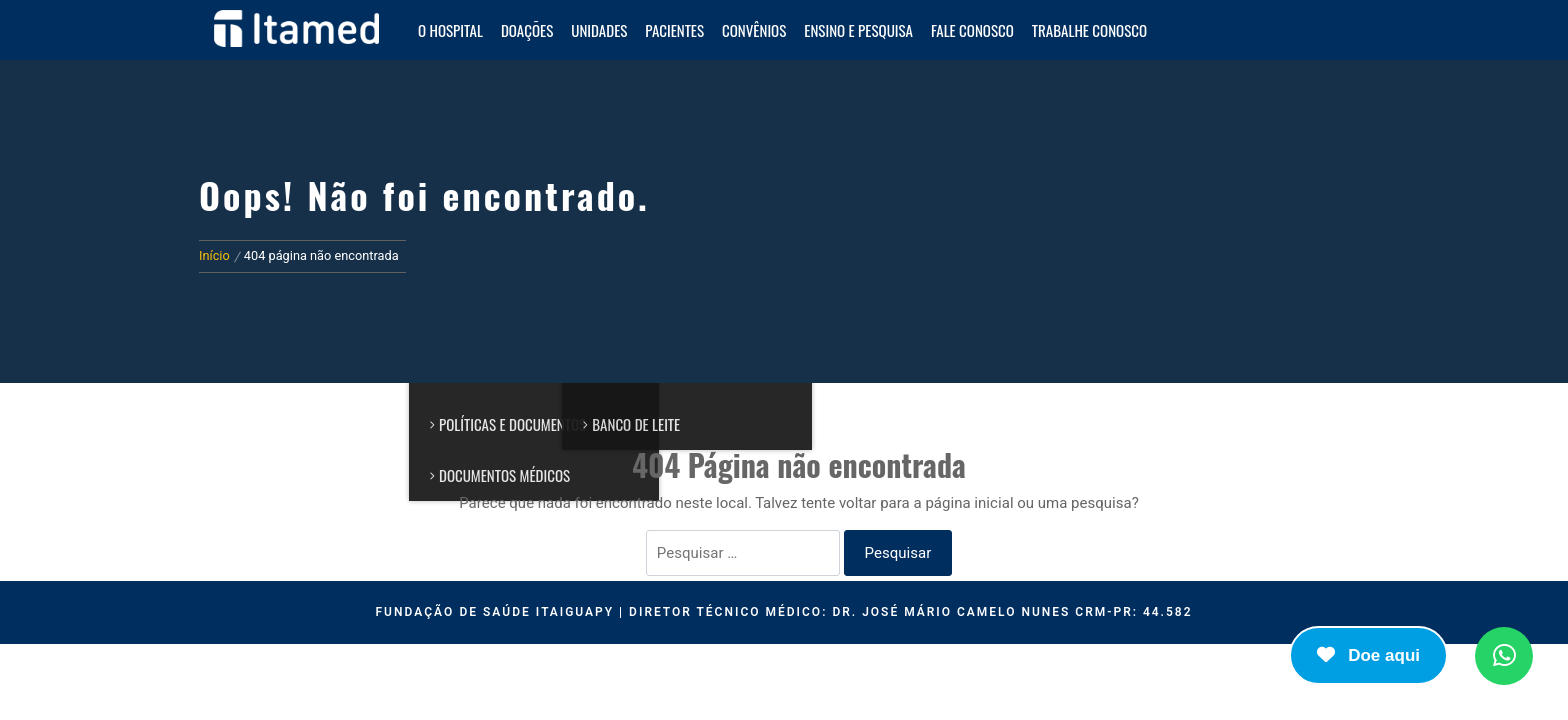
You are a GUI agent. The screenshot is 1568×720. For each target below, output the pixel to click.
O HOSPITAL (450, 30)
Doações (527, 30)
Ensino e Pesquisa (858, 30)
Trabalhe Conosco (1089, 30)
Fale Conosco (972, 30)
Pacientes (674, 30)
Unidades (599, 30)
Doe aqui (1368, 655)
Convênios (754, 30)
